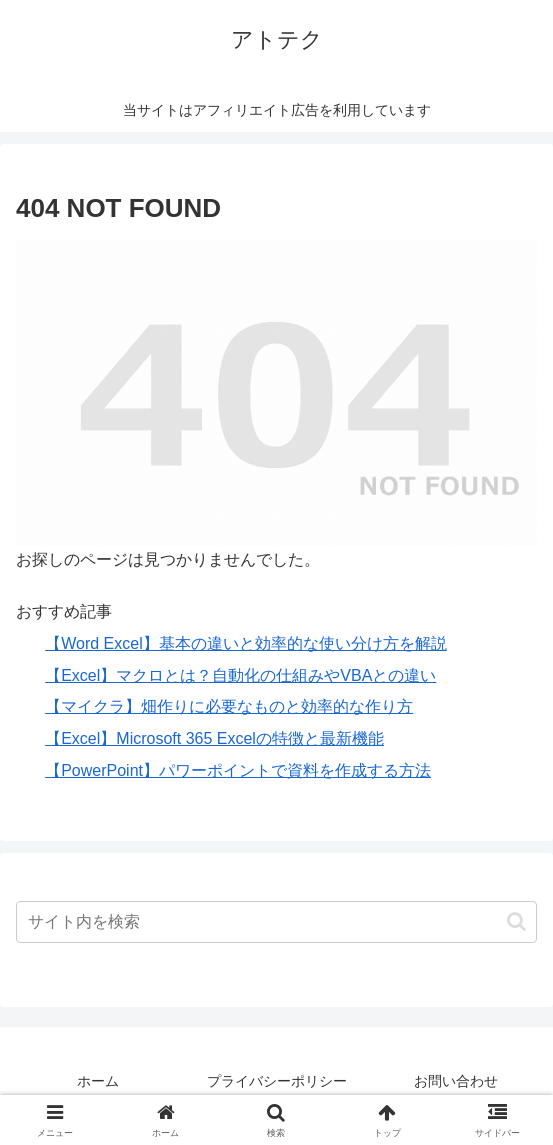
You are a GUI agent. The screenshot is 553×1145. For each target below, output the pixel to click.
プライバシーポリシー (277, 1081)
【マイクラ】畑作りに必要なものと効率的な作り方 (229, 706)
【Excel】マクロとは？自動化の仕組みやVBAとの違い (240, 675)
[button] (516, 921)
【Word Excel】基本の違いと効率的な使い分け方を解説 (246, 643)
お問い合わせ (456, 1081)
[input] (276, 922)
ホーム (98, 1081)
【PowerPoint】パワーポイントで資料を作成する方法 (238, 770)
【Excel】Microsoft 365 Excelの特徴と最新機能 (214, 738)
